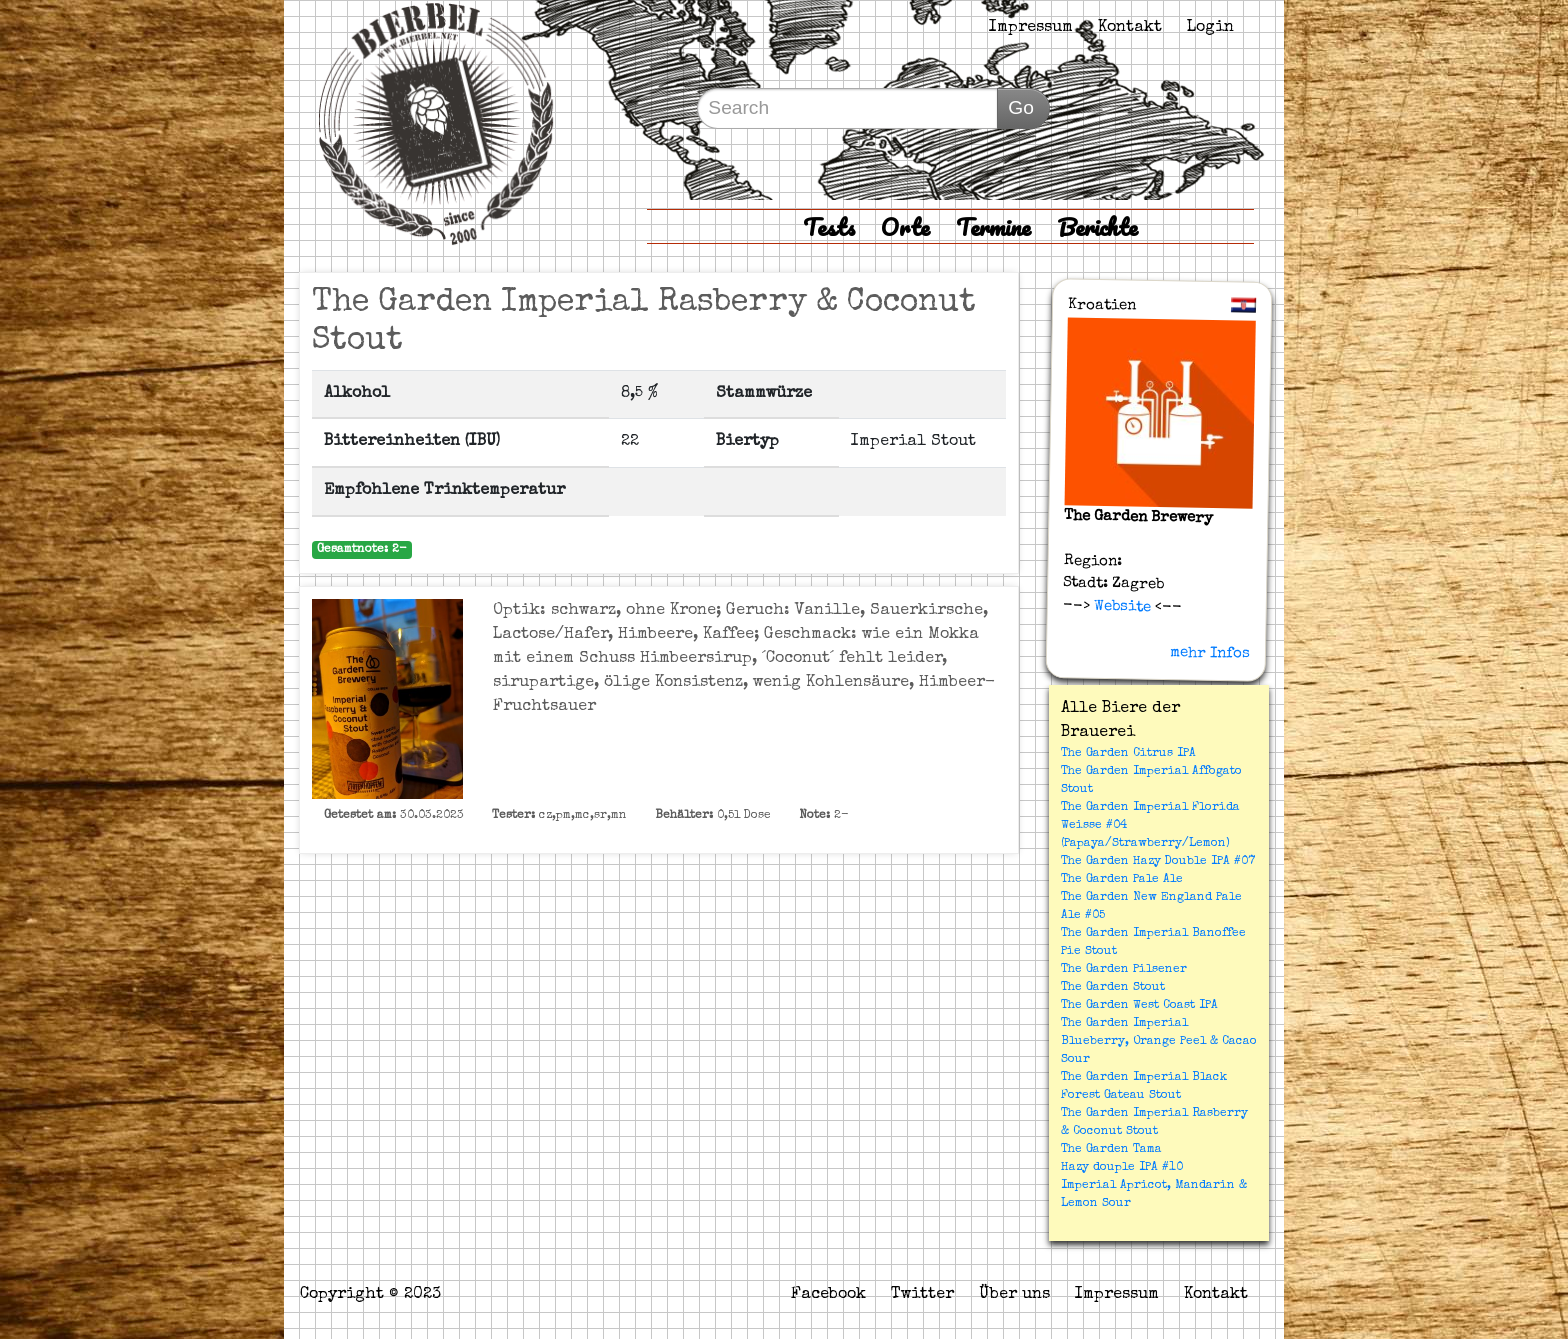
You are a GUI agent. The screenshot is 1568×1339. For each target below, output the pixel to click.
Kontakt (1130, 28)
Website (1120, 606)
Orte (905, 226)
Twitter (922, 1295)
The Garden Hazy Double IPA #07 (1158, 862)
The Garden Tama (1111, 1150)
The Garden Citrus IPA (1128, 754)
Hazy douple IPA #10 (1122, 1168)
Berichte (1097, 226)
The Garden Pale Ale (1122, 880)
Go (1021, 107)
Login (1210, 28)
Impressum (1031, 28)
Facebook (828, 1295)
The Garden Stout (1113, 988)
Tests (829, 226)
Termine (993, 226)
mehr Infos (1210, 653)
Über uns (1014, 1295)
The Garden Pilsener (1124, 970)
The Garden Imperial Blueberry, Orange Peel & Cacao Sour (1159, 1042)
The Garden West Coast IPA (1139, 1006)
